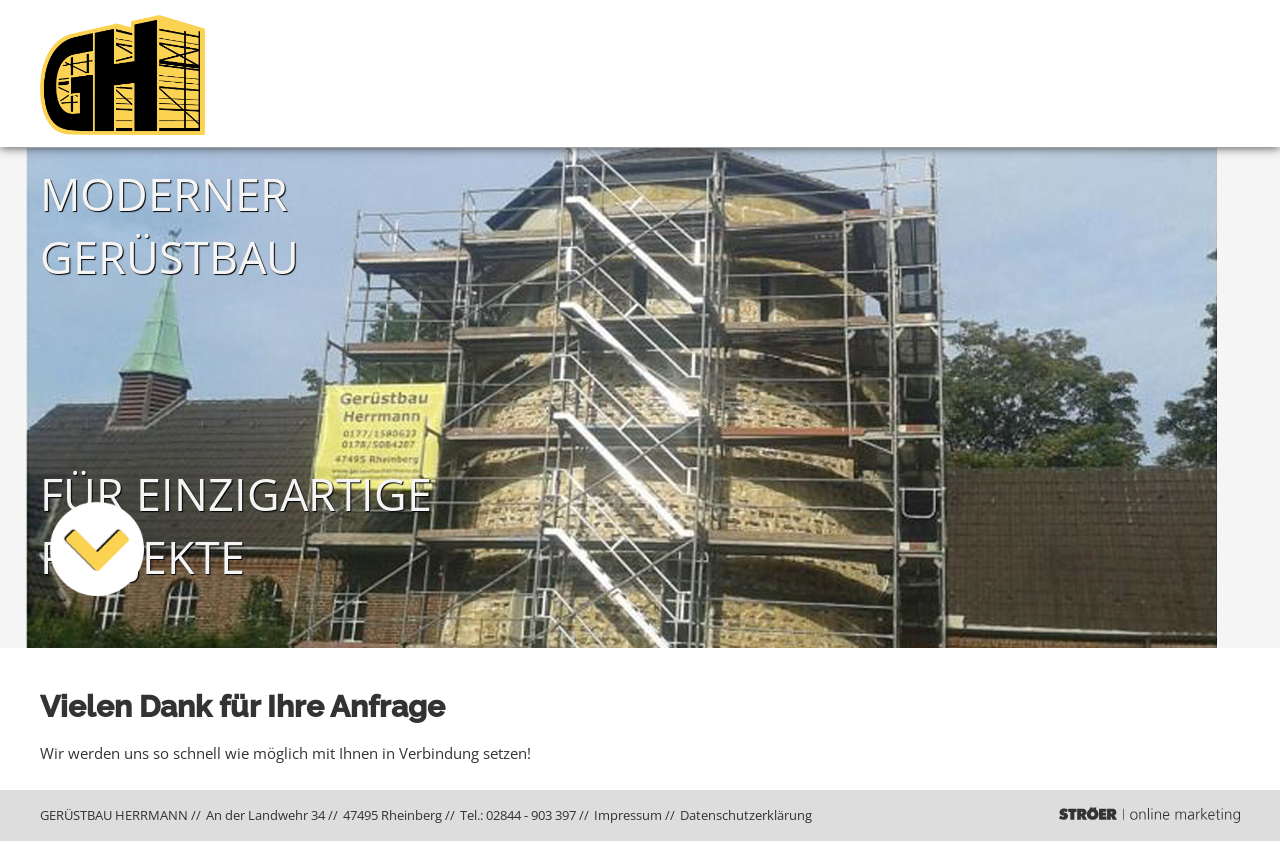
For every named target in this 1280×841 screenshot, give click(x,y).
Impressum (628, 815)
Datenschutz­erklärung (746, 815)
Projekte (1152, 73)
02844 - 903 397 (531, 815)
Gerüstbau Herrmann (965, 73)
